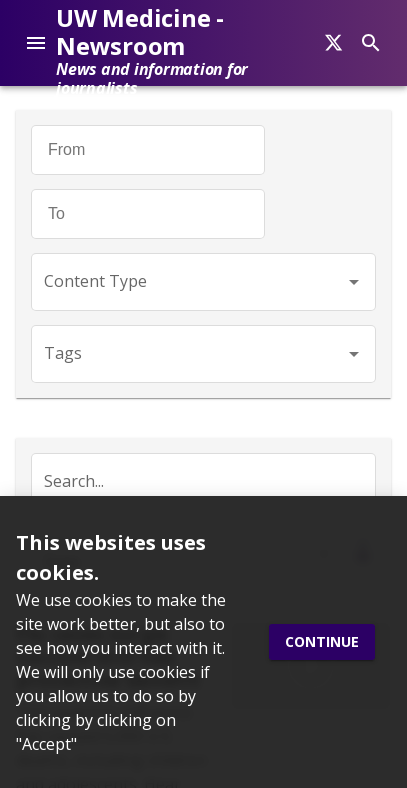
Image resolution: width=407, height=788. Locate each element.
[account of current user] (36, 43)
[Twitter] (27, 364)
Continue (322, 642)
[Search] (333, 43)
